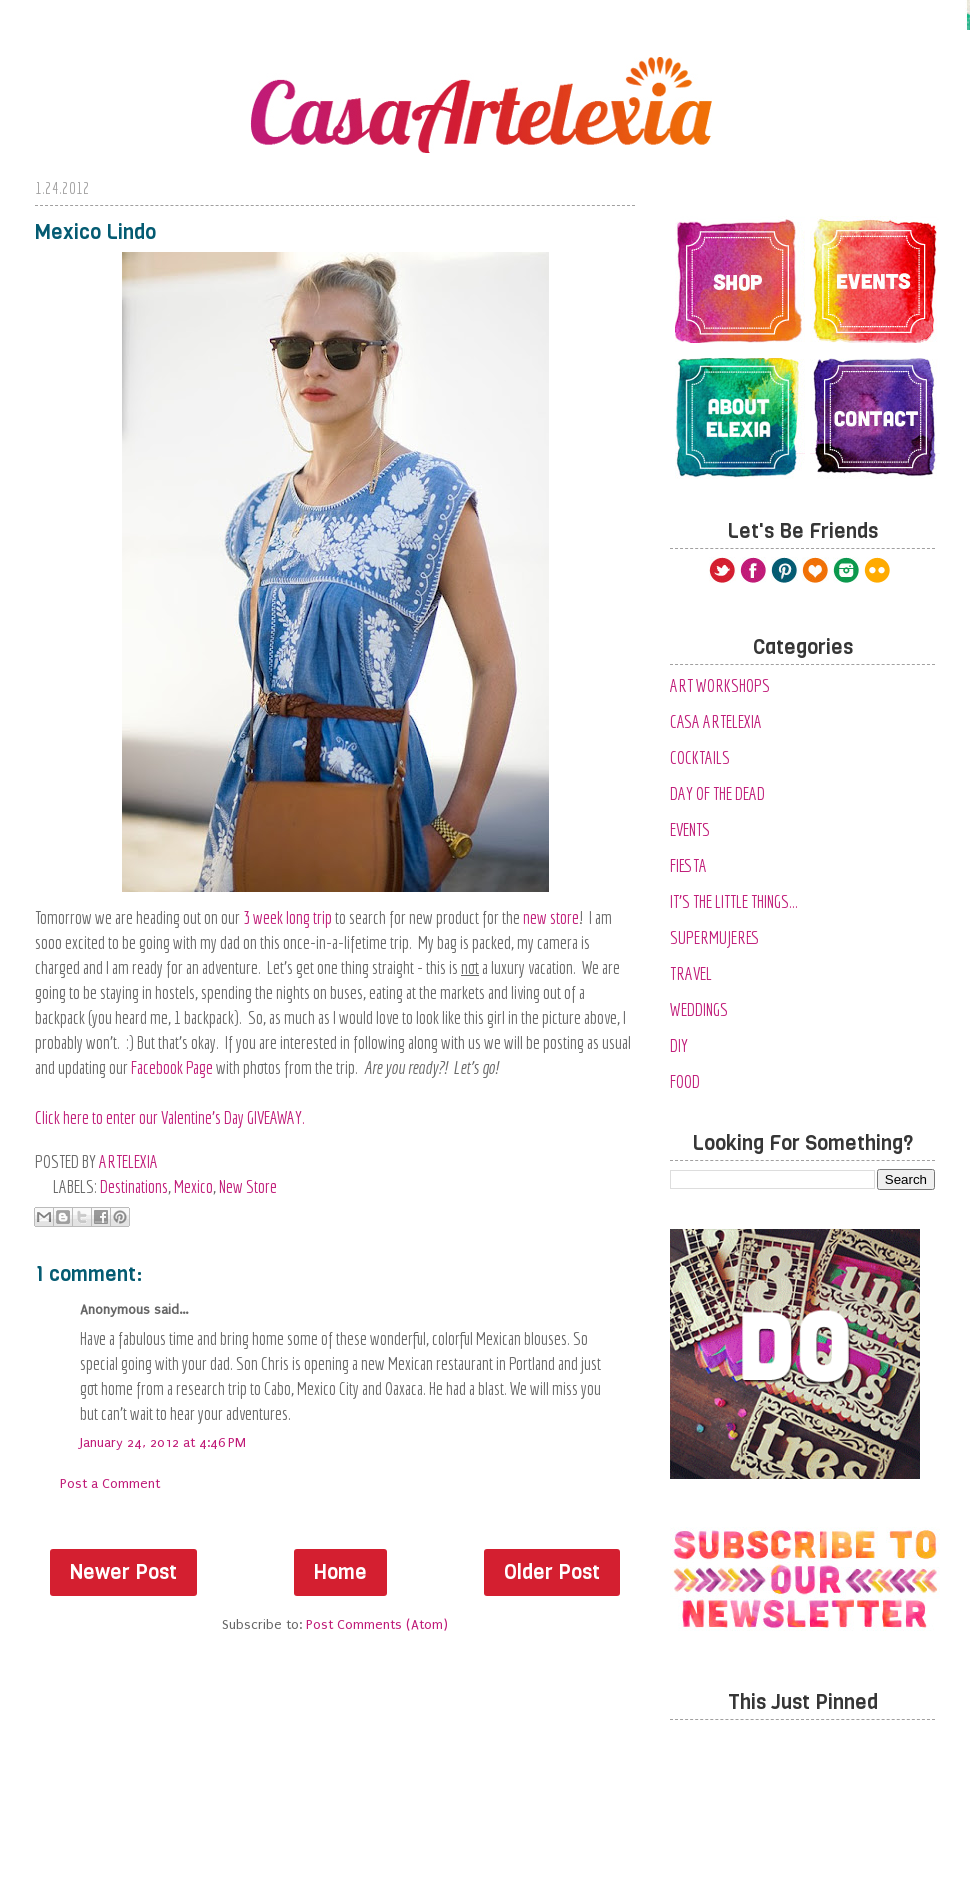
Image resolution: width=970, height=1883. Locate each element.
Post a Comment (110, 1483)
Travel (691, 973)
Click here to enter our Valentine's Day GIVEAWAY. (170, 1117)
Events (690, 829)
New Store (248, 1186)
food (685, 1081)
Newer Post (123, 1572)
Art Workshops (720, 685)
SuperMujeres (715, 937)
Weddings (699, 1009)
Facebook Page (172, 1067)
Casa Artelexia (716, 721)
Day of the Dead (717, 793)
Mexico (193, 1186)
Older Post (552, 1572)
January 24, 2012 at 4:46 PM (163, 1442)
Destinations (134, 1186)
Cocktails (700, 757)
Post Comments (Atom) (377, 1624)
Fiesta (688, 865)
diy (679, 1045)
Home (340, 1572)
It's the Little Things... (734, 901)
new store (551, 917)
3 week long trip (287, 917)
